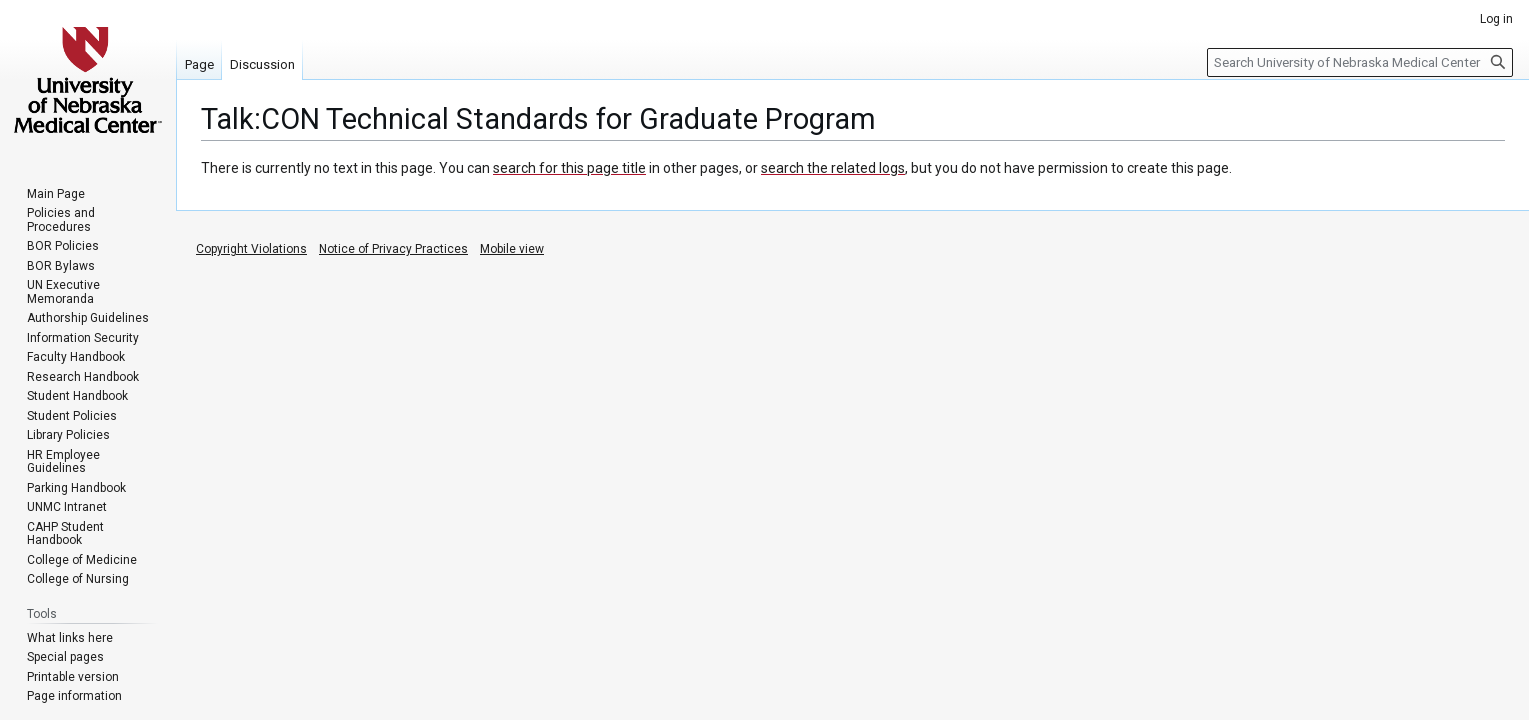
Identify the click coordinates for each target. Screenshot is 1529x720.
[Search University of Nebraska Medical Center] (1360, 62)
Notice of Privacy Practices (393, 249)
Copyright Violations (251, 249)
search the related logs (833, 168)
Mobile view (512, 249)
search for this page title (569, 168)
